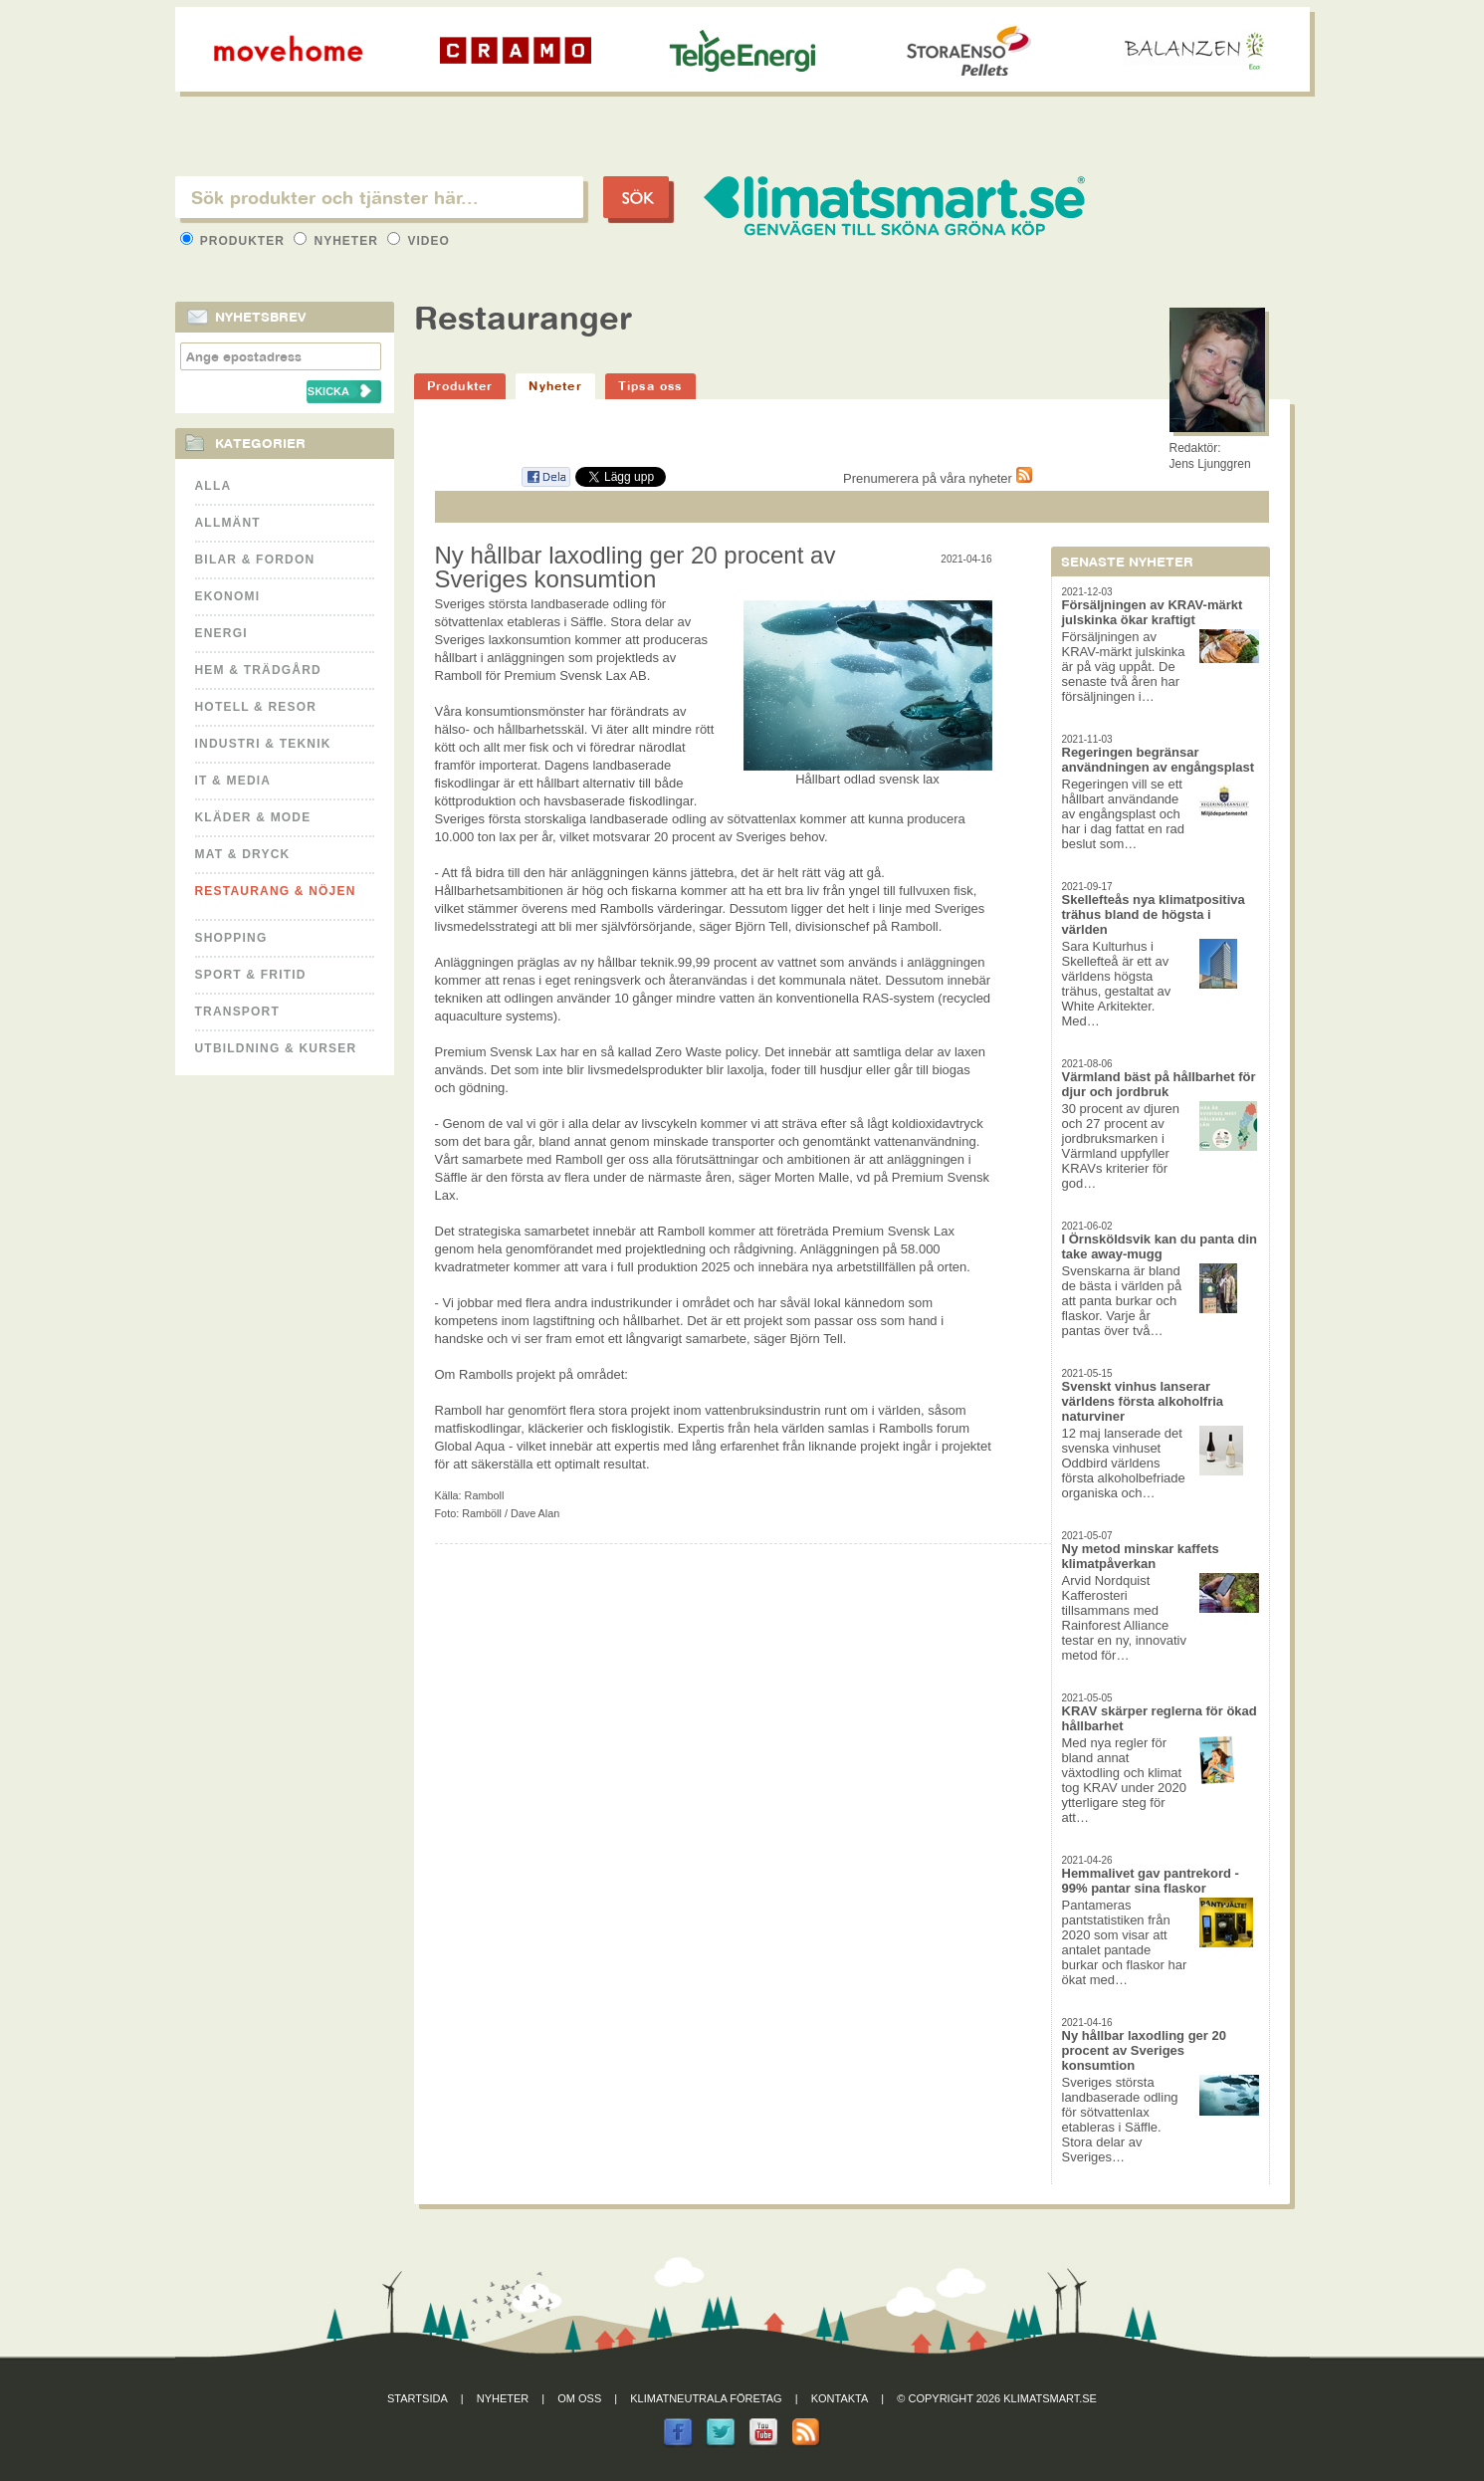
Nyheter (338, 241)
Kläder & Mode (253, 817)
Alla (213, 486)
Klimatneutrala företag (705, 2398)
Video (418, 241)
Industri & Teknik (263, 744)
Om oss (579, 2398)
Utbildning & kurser (276, 1048)
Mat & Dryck (243, 854)
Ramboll (485, 1495)
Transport (237, 1011)
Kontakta (840, 2398)
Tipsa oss (650, 385)
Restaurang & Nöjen (275, 891)
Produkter (235, 241)
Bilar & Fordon (255, 559)
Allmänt (228, 523)
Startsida (417, 2398)
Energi (221, 633)
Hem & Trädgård (258, 670)
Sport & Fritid (251, 975)
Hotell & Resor (256, 707)
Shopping (231, 938)
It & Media (233, 781)
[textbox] (379, 197)
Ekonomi (228, 596)
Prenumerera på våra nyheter (937, 478)
